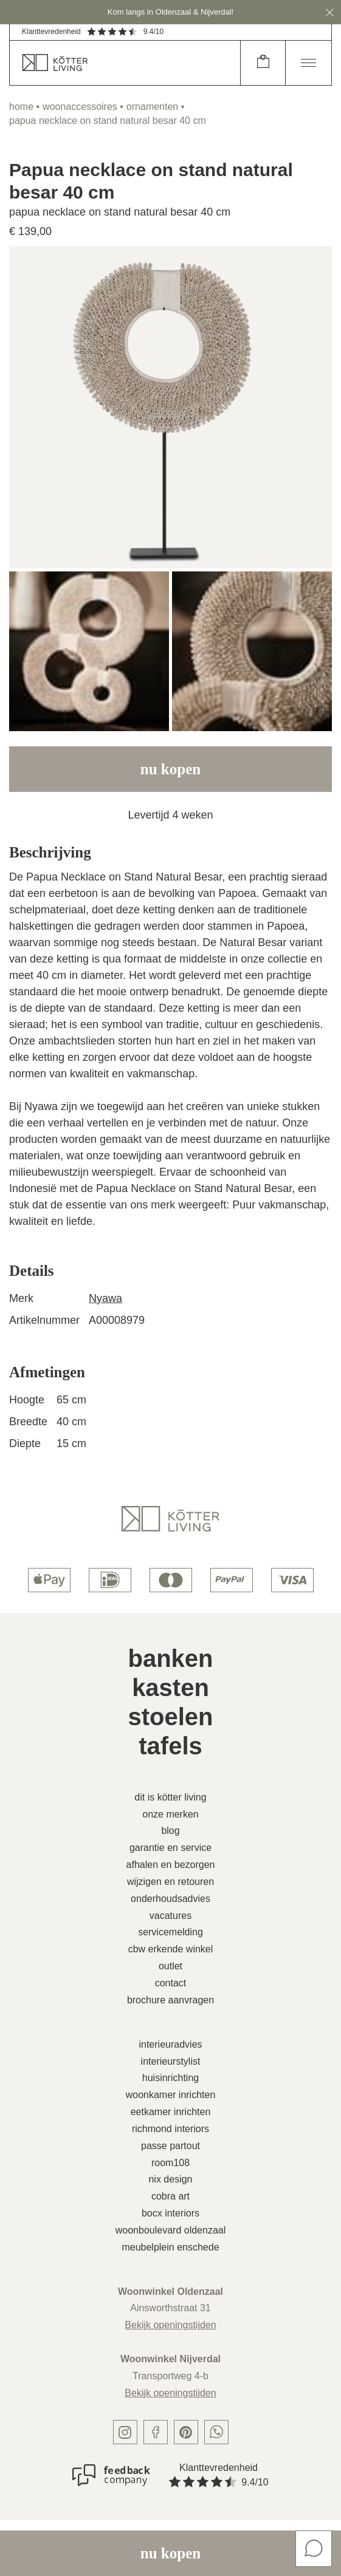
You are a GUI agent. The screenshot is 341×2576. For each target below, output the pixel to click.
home (21, 106)
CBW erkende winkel (170, 1949)
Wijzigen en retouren (170, 1881)
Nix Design (170, 2179)
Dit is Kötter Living (170, 1797)
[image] (170, 407)
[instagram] (125, 2432)
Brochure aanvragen (170, 2000)
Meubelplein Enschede (170, 2247)
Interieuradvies (170, 2044)
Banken (170, 1658)
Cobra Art (170, 2196)
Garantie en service (170, 1847)
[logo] (170, 1519)
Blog (170, 1830)
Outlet (170, 1966)
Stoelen (170, 1716)
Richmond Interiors (170, 2129)
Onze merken (170, 1814)
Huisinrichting (170, 2078)
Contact (171, 1983)
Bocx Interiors (170, 2213)
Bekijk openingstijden (170, 2325)
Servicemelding (170, 1932)
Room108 (170, 2163)
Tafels (170, 1746)
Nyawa (105, 1298)
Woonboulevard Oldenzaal (170, 2230)
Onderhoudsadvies (170, 1898)
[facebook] (155, 2432)
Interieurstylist (171, 2061)
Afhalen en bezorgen (170, 1864)
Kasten (170, 1687)
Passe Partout (170, 2146)
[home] (125, 63)
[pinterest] (186, 2432)
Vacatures (170, 1915)
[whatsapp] (216, 2432)
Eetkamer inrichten (171, 2112)
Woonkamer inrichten (171, 2095)
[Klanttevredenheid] (111, 2475)
